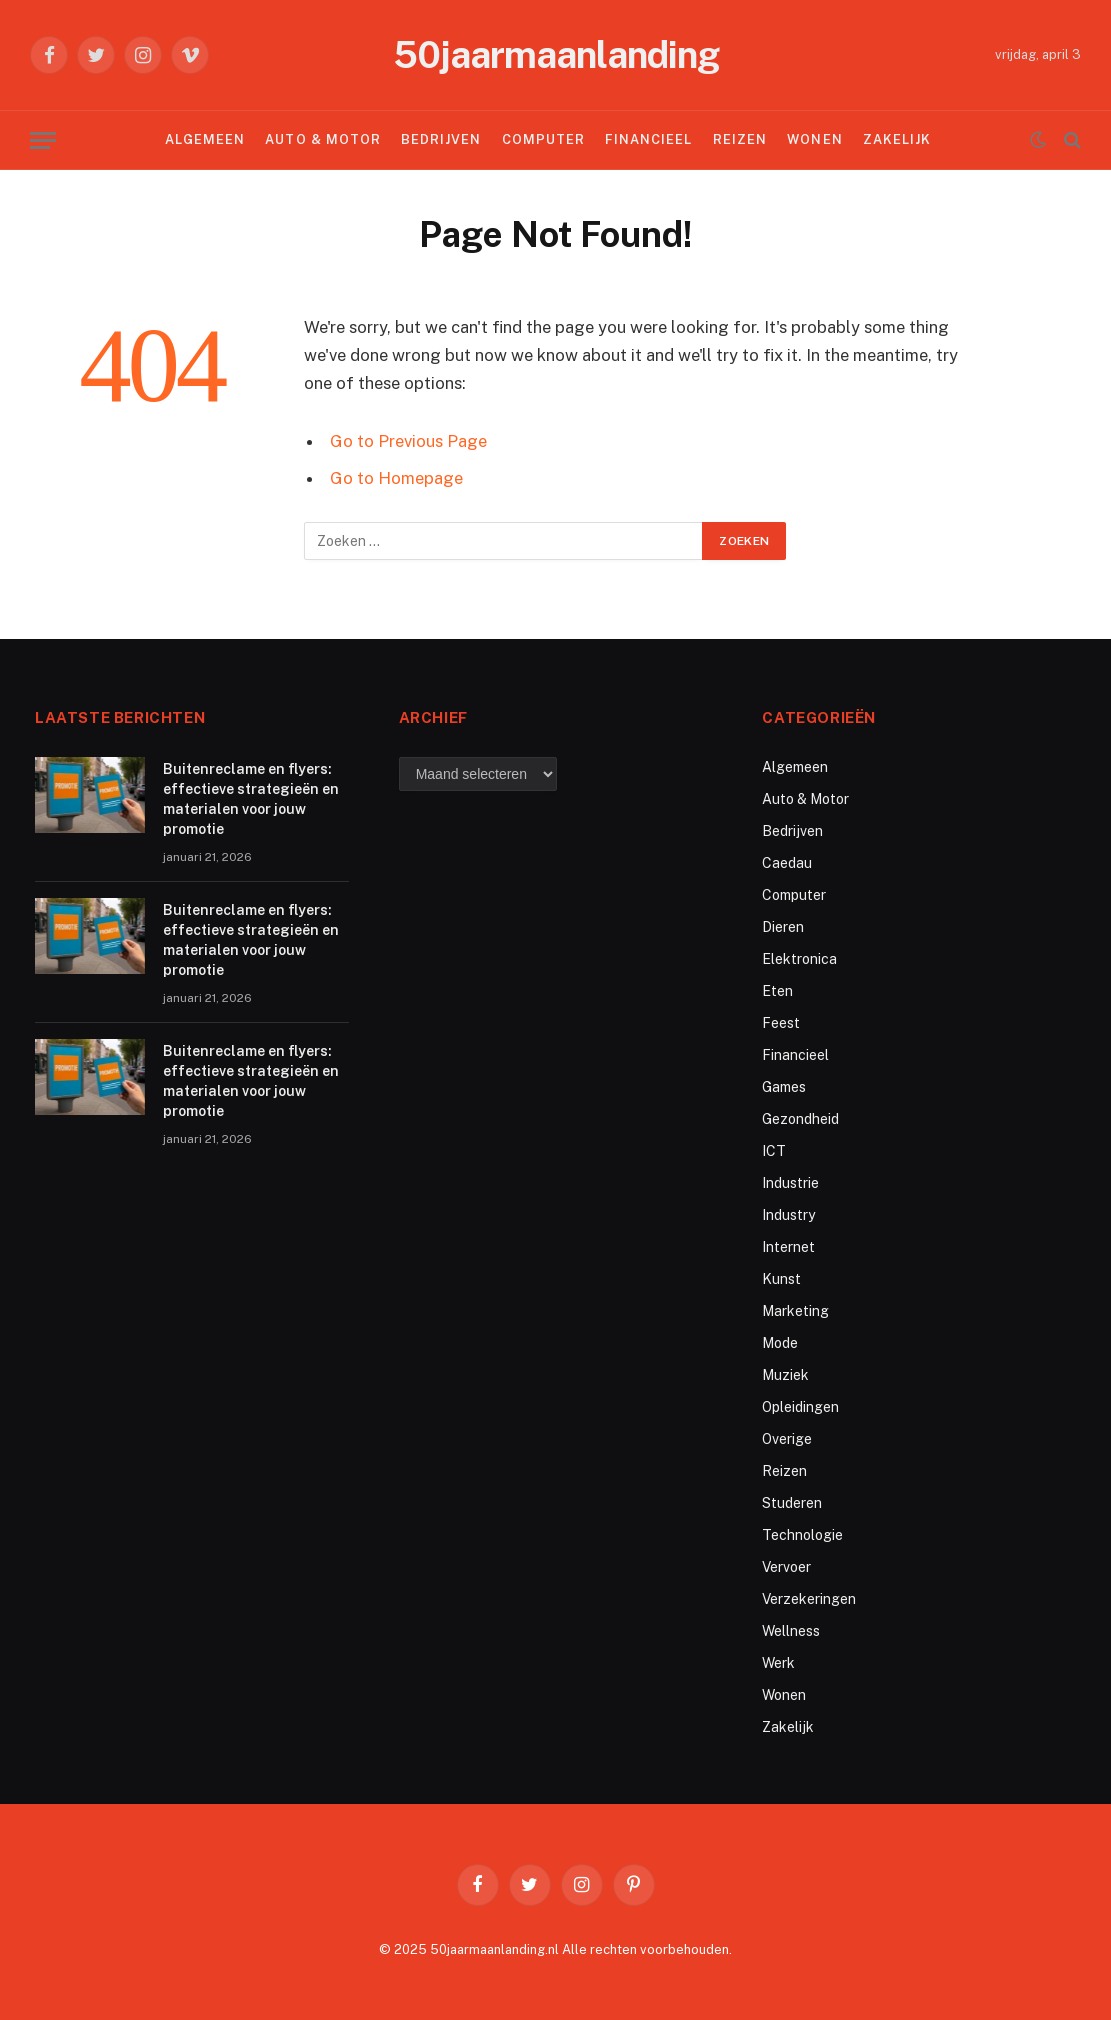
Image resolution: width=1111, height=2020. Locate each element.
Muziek (785, 1375)
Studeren (792, 1503)
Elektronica (799, 959)
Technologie (802, 1535)
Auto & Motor (322, 139)
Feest (781, 1023)
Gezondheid (800, 1119)
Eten (777, 991)
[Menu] (43, 140)
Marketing (795, 1311)
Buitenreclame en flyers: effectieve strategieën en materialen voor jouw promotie (251, 799)
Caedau (787, 863)
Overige (787, 1439)
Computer (543, 139)
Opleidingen (800, 1407)
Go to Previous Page (408, 441)
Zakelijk (897, 139)
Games (784, 1087)
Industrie (790, 1183)
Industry (788, 1215)
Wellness (791, 1631)
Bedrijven (441, 139)
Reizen (740, 139)
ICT (774, 1151)
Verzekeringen (809, 1599)
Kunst (781, 1279)
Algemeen (205, 139)
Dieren (783, 927)
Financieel (648, 139)
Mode (780, 1343)
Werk (778, 1663)
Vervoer (786, 1567)
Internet (788, 1247)
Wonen (814, 139)
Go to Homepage (396, 478)
